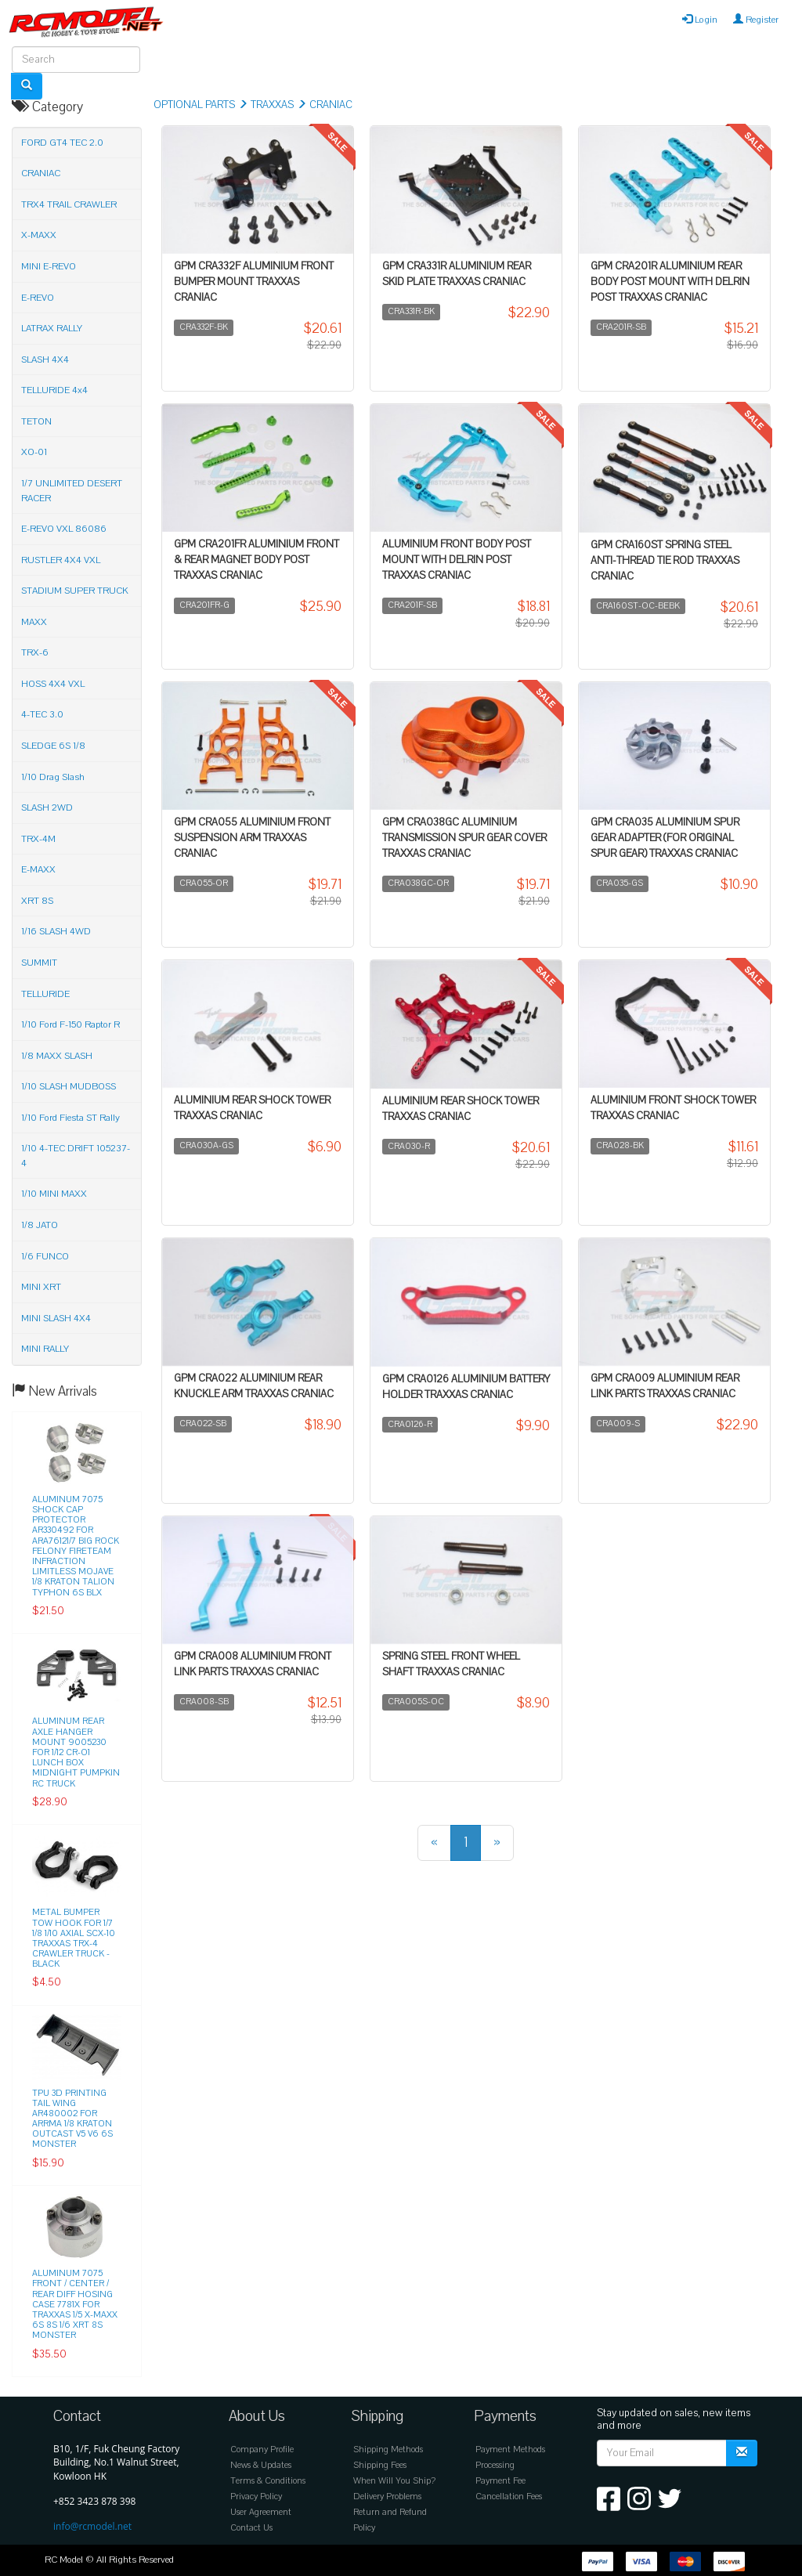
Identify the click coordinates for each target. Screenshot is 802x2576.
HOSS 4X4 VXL (53, 683)
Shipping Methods (388, 2449)
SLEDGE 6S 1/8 (53, 745)
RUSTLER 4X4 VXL (60, 560)
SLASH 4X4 (45, 359)
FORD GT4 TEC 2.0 (62, 142)
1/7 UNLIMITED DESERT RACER (71, 490)
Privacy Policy (256, 2496)
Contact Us (251, 2528)
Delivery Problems (387, 2496)
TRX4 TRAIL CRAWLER (69, 204)
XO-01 (34, 452)
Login (699, 19)
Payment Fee (500, 2481)
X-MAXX (38, 235)
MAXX (34, 622)
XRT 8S (37, 900)
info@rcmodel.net (92, 2526)
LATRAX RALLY (51, 328)
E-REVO (37, 297)
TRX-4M (38, 839)
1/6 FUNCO (45, 1256)
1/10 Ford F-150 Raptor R (70, 1024)
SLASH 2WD (47, 807)
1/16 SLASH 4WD (56, 931)
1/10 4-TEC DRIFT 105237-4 (75, 1155)
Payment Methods (510, 2449)
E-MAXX (38, 869)
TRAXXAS (272, 105)
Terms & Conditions (267, 2481)
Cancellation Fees (508, 2496)
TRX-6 (35, 652)
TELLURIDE (45, 994)
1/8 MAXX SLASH (56, 1056)
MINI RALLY (45, 1348)
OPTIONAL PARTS (194, 105)
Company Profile (262, 2449)
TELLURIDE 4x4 (54, 390)
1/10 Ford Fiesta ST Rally (70, 1117)
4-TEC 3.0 (42, 714)
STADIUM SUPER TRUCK (74, 590)
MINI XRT (41, 1287)
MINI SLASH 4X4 (56, 1318)
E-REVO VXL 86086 (64, 528)
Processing (495, 2465)
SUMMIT (39, 962)
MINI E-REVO (48, 266)
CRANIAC (330, 105)
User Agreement (260, 2512)
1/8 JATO (39, 1225)
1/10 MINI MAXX (54, 1193)
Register (756, 19)
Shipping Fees (379, 2465)
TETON (36, 421)
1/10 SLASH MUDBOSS (68, 1086)
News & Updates (260, 2465)
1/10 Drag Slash (53, 777)
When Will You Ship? (394, 2481)
